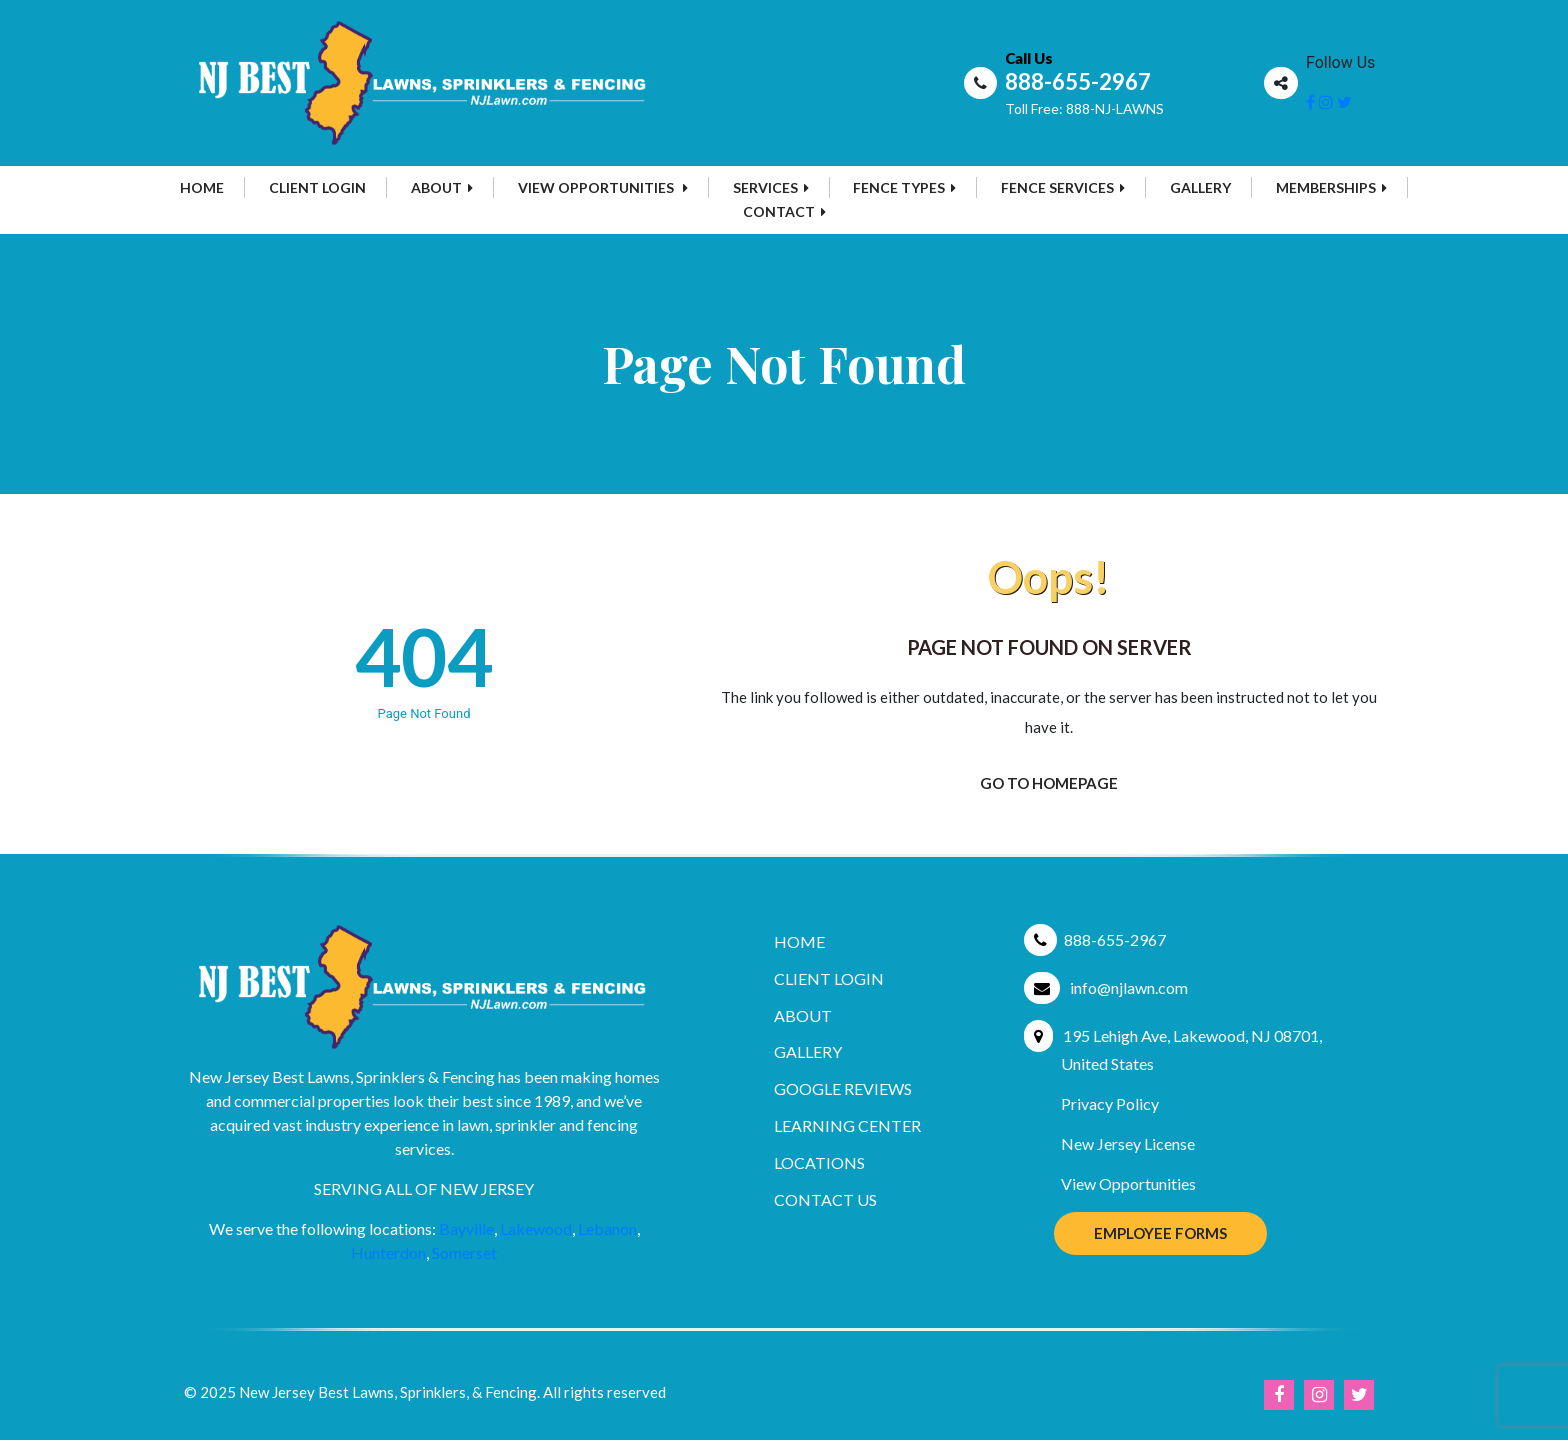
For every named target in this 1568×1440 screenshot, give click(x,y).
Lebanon (607, 1228)
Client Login (317, 187)
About (442, 187)
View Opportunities (603, 187)
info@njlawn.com (1129, 987)
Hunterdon (388, 1252)
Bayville (466, 1228)
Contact (784, 211)
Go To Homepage (1049, 783)
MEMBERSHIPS (1331, 187)
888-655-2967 (1078, 81)
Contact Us (825, 1199)
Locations (819, 1162)
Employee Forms (1160, 1233)
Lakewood (536, 1228)
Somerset (464, 1252)
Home (202, 187)
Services (771, 187)
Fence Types (904, 187)
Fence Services (1063, 187)
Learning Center (847, 1125)
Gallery (1200, 187)
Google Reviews (843, 1088)
